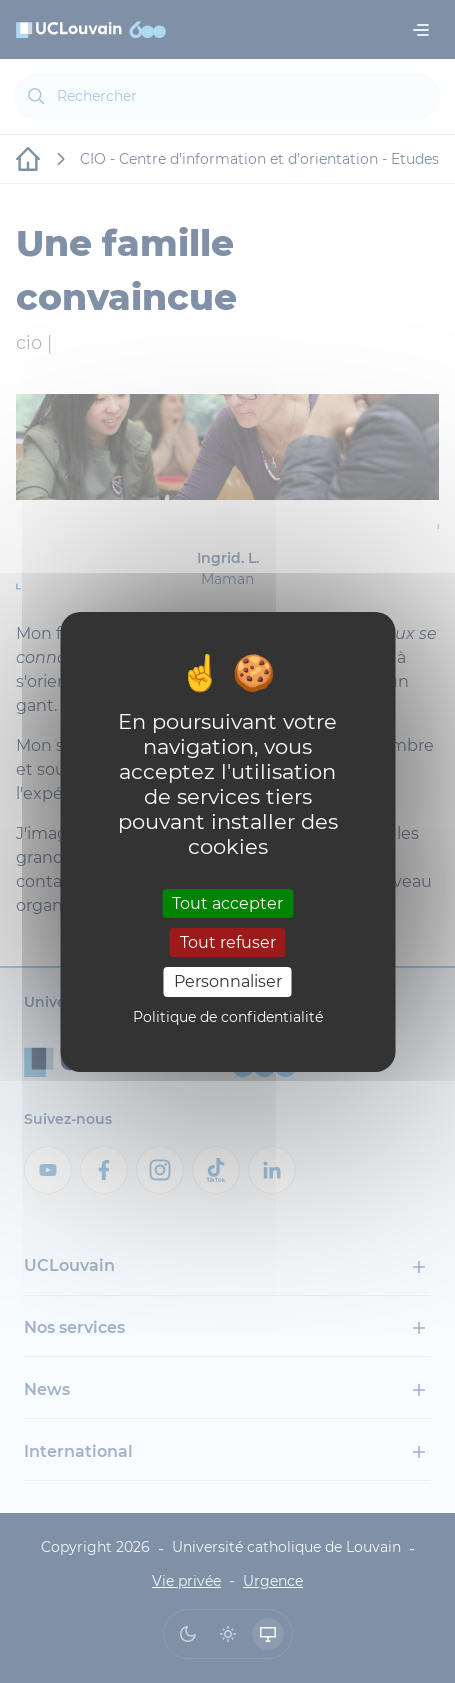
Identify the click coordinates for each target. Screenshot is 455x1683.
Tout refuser (228, 942)
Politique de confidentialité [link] (228, 1017)
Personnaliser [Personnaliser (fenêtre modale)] (228, 981)
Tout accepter (227, 903)
